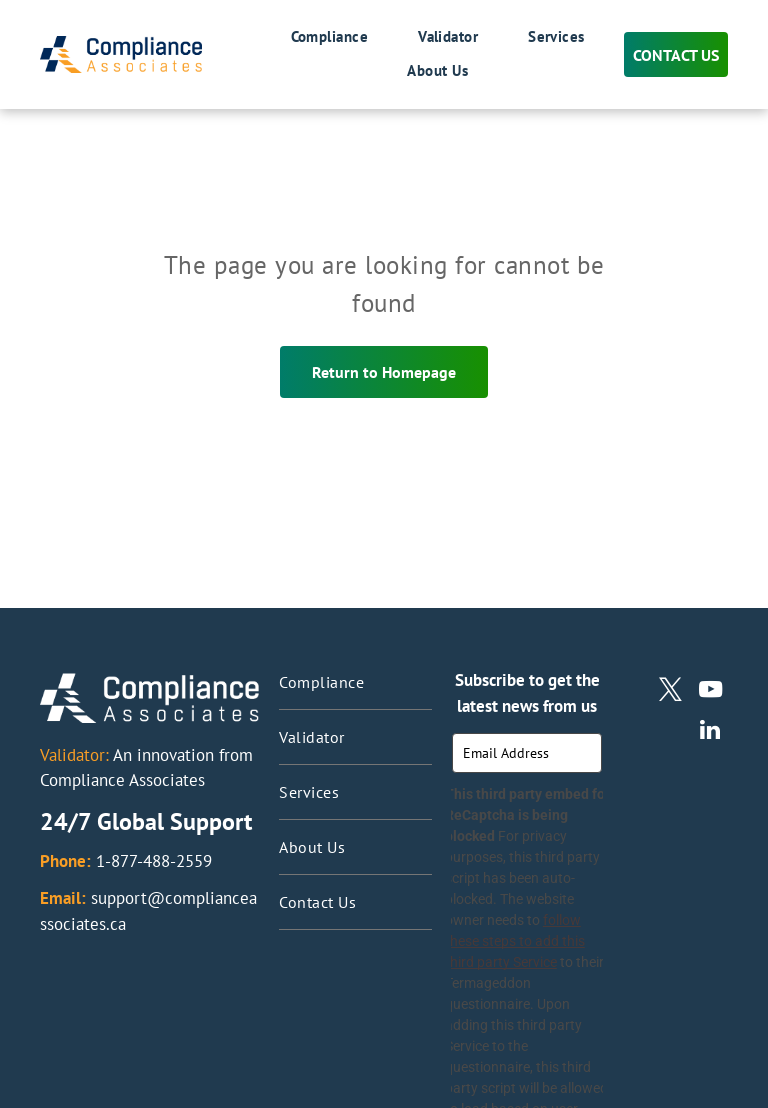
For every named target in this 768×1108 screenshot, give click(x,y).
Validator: (74, 755)
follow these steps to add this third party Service (515, 941)
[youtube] (710, 692)
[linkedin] (710, 732)
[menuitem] (305, 38)
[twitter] (670, 692)
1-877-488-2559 (154, 861)
